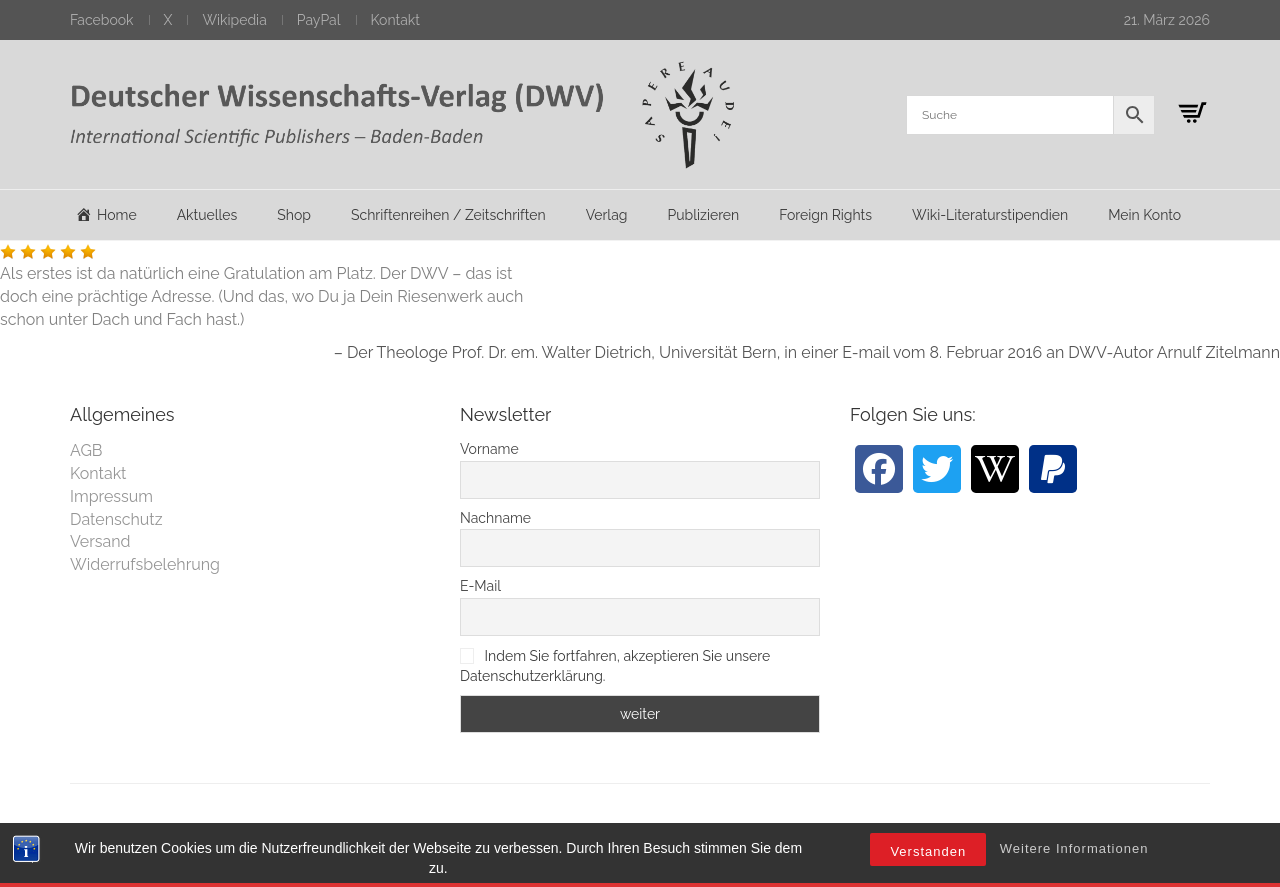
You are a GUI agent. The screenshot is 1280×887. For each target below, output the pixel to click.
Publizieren (703, 215)
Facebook (102, 20)
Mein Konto (1144, 215)
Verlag (607, 215)
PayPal (319, 20)
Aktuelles (207, 215)
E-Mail (480, 586)
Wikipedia (234, 20)
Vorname (489, 449)
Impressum (111, 496)
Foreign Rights (825, 215)
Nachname (495, 518)
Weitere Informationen (1074, 873)
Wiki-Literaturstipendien (990, 215)
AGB (86, 450)
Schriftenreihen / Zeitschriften (448, 215)
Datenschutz (116, 519)
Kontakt (395, 20)
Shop (294, 215)
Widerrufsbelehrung (145, 564)
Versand (100, 541)
